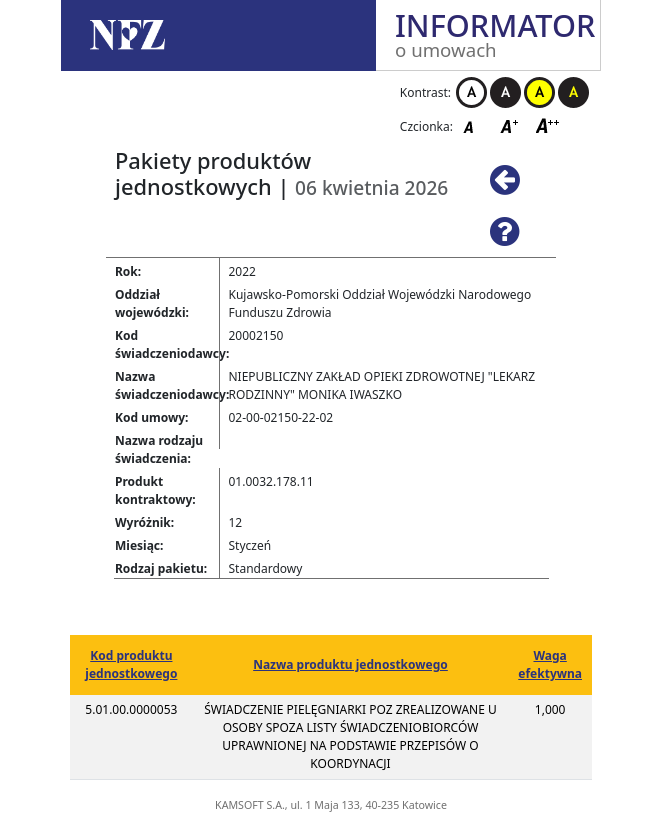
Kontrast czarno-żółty (573, 92)
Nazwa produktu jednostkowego (350, 664)
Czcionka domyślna (474, 125)
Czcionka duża (548, 125)
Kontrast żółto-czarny (539, 92)
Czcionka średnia (511, 125)
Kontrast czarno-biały (505, 92)
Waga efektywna (550, 664)
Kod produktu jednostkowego (131, 664)
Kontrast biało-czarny (471, 92)
